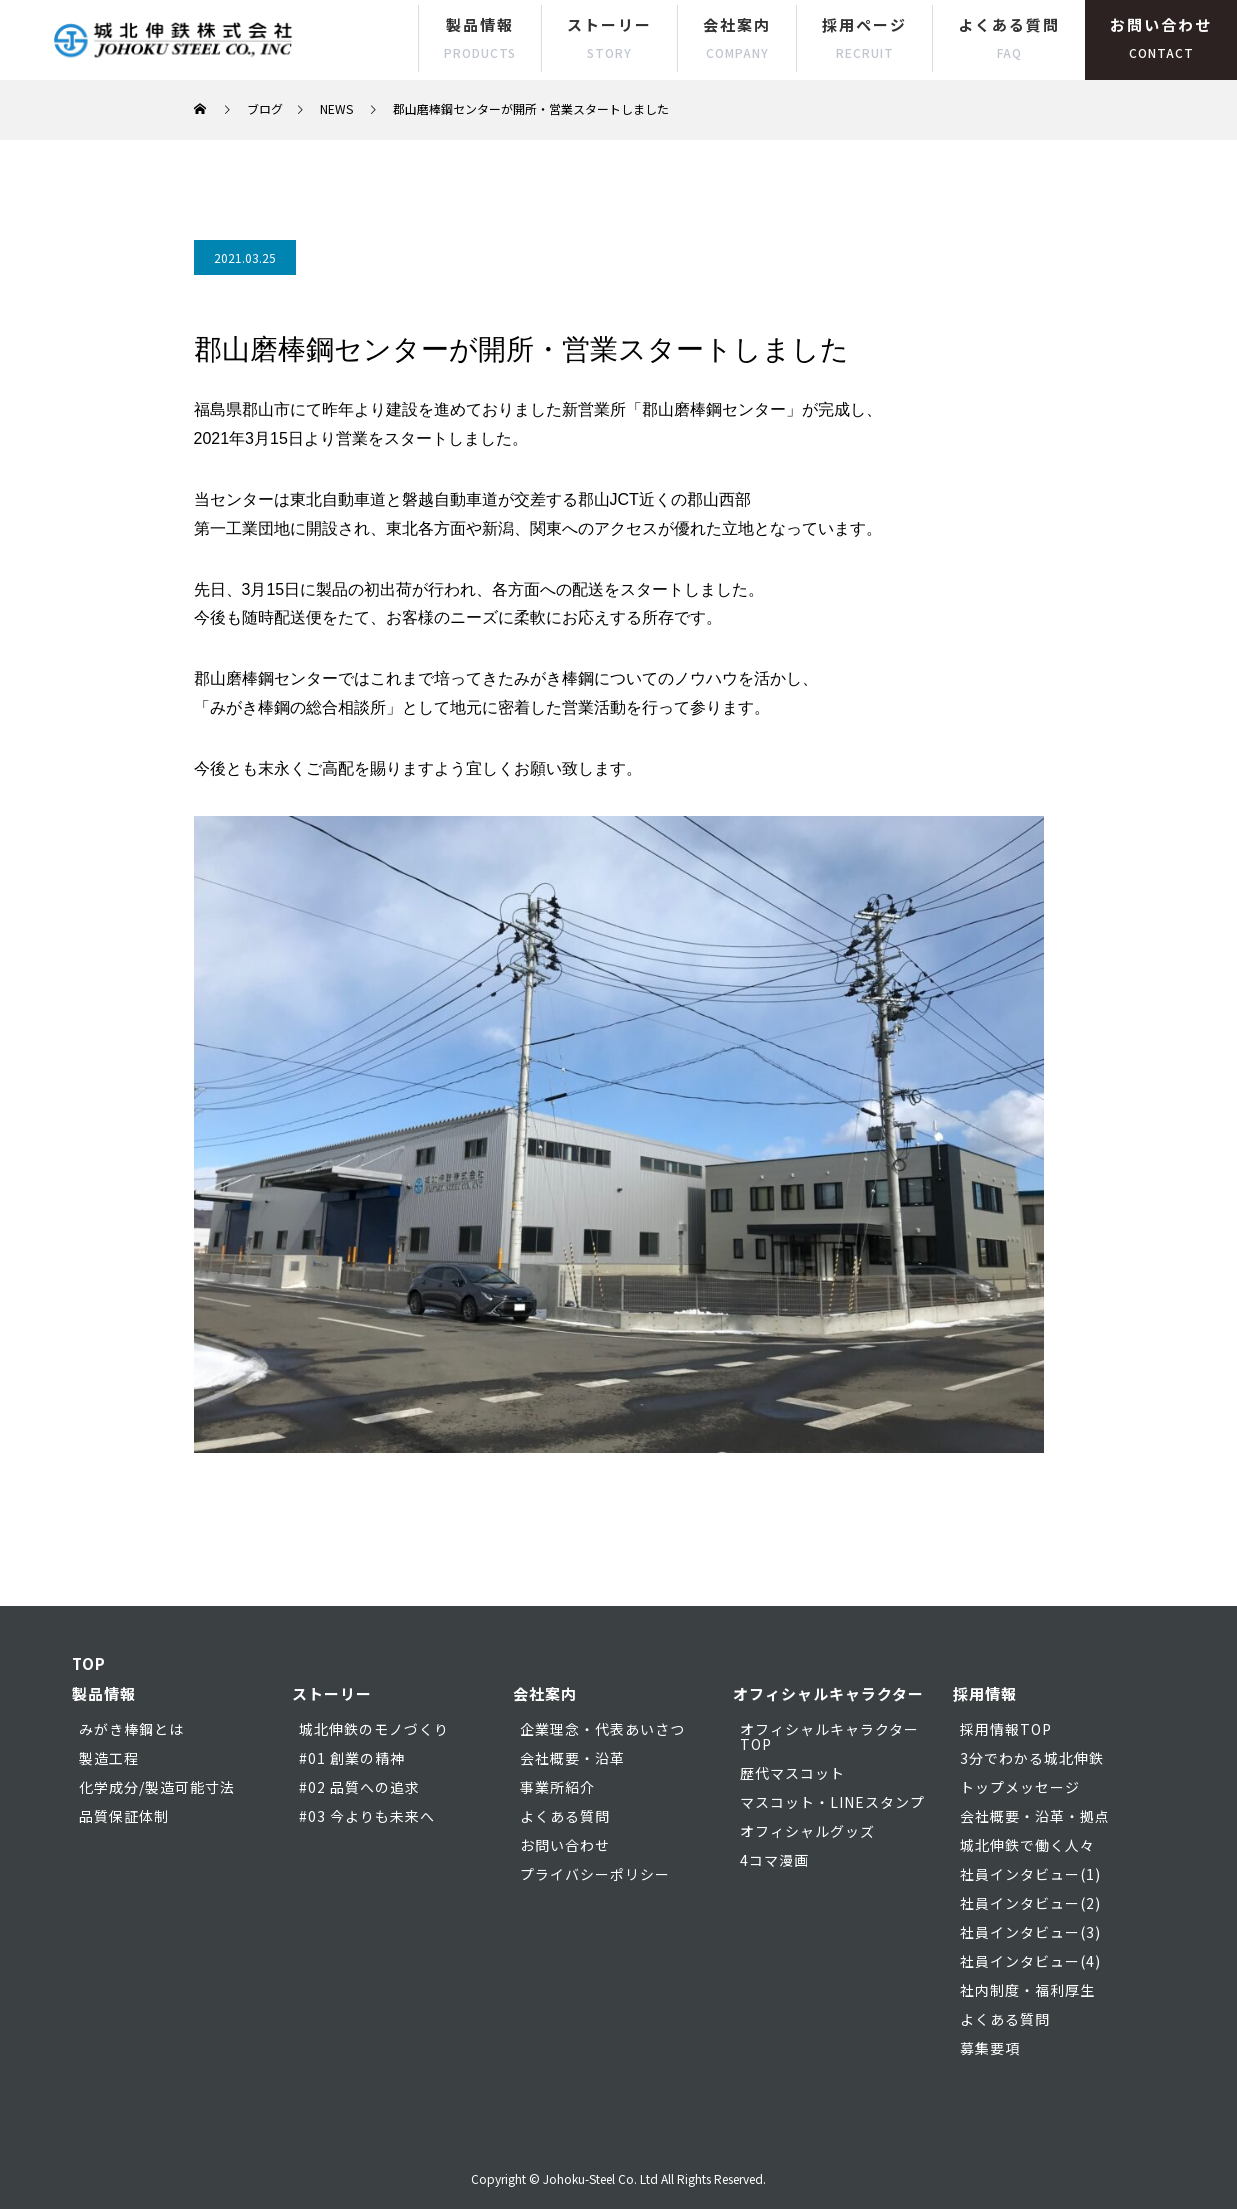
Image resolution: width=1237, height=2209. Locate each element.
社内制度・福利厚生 (1027, 1990)
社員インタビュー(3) (1030, 1932)
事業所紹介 (557, 1787)
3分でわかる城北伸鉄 (1032, 1758)
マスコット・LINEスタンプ (832, 1802)
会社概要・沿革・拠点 (1035, 1816)
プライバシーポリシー (595, 1874)
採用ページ (864, 37)
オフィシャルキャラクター (828, 1693)
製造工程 (109, 1758)
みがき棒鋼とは (131, 1729)
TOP (89, 1663)
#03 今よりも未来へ (367, 1816)
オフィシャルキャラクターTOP (829, 1736)
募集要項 (990, 2048)
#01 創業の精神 (352, 1758)
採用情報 (985, 1693)
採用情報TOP (1006, 1729)
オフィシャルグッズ (807, 1831)
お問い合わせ (1161, 37)
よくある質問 (1009, 37)
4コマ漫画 (774, 1860)
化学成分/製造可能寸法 (157, 1787)
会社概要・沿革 (572, 1758)
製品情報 (480, 37)
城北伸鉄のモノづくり (374, 1729)
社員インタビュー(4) (1030, 1961)
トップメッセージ (1020, 1787)
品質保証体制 (124, 1816)
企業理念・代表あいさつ (602, 1729)
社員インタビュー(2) (1030, 1903)
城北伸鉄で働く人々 (1027, 1845)
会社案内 (737, 37)
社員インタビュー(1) (1030, 1874)
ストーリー (609, 37)
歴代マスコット (792, 1773)
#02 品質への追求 (359, 1787)
